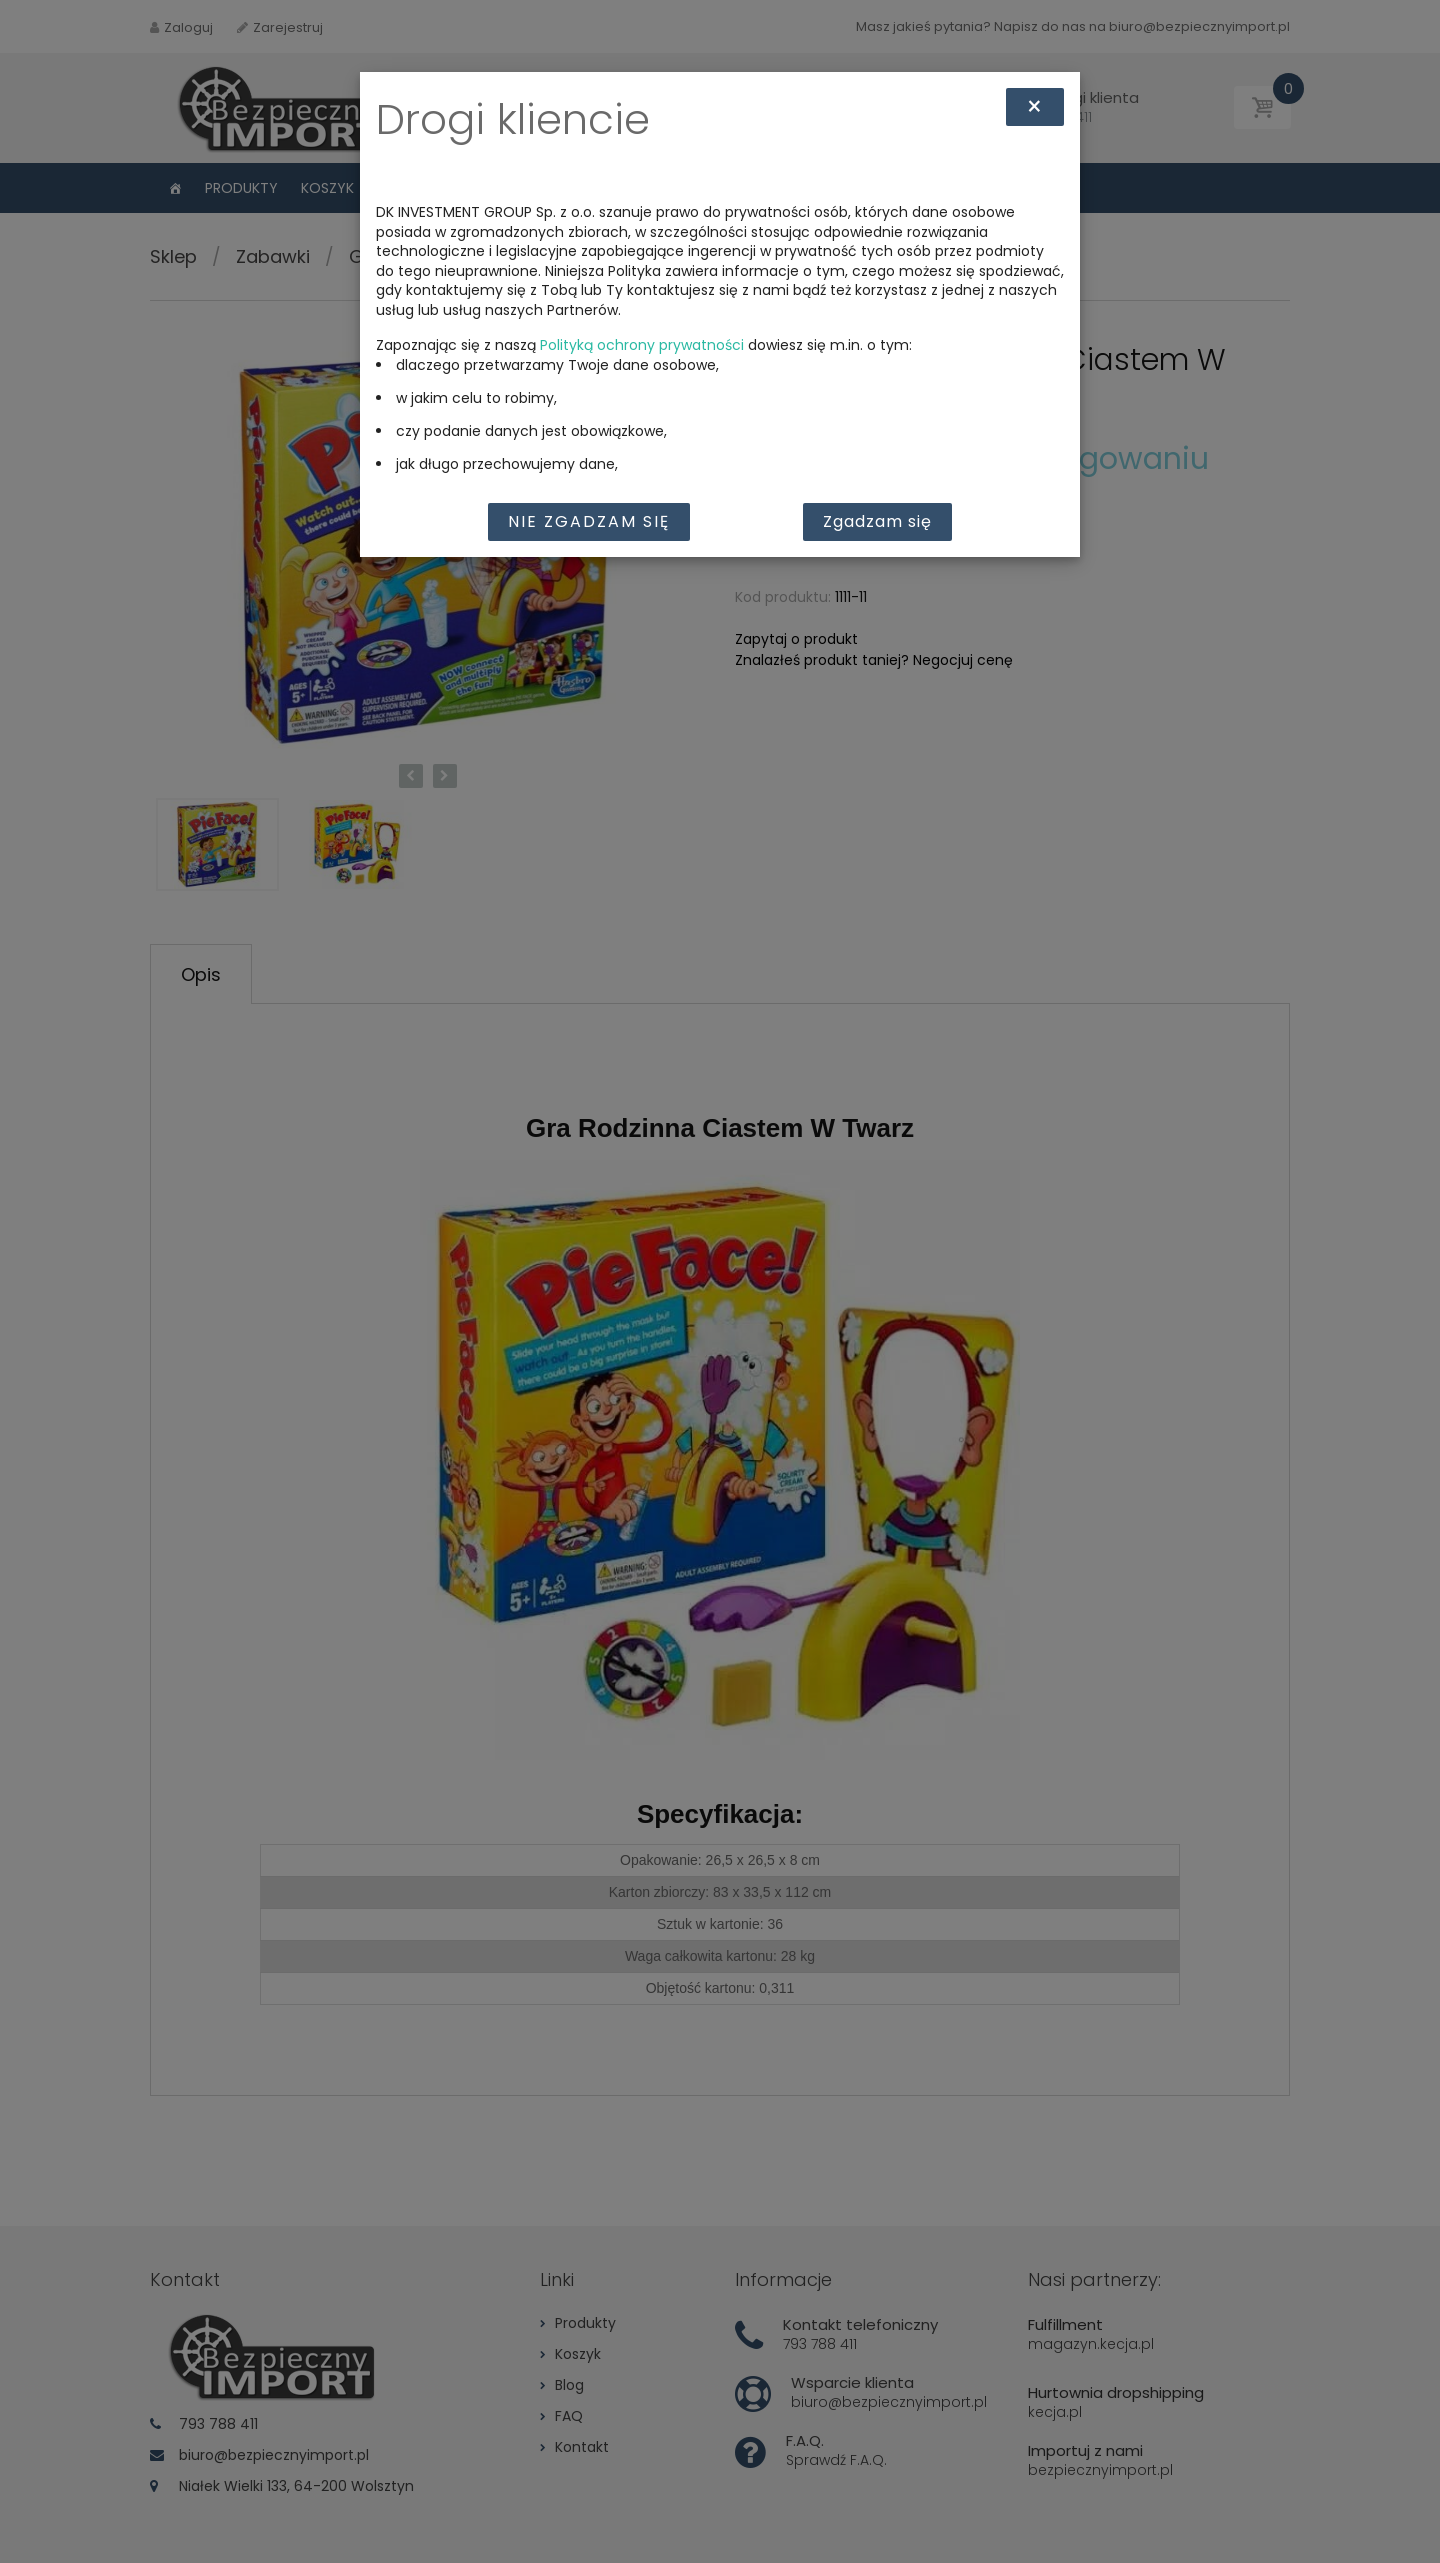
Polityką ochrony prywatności (642, 345)
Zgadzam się (877, 521)
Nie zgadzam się (589, 521)
